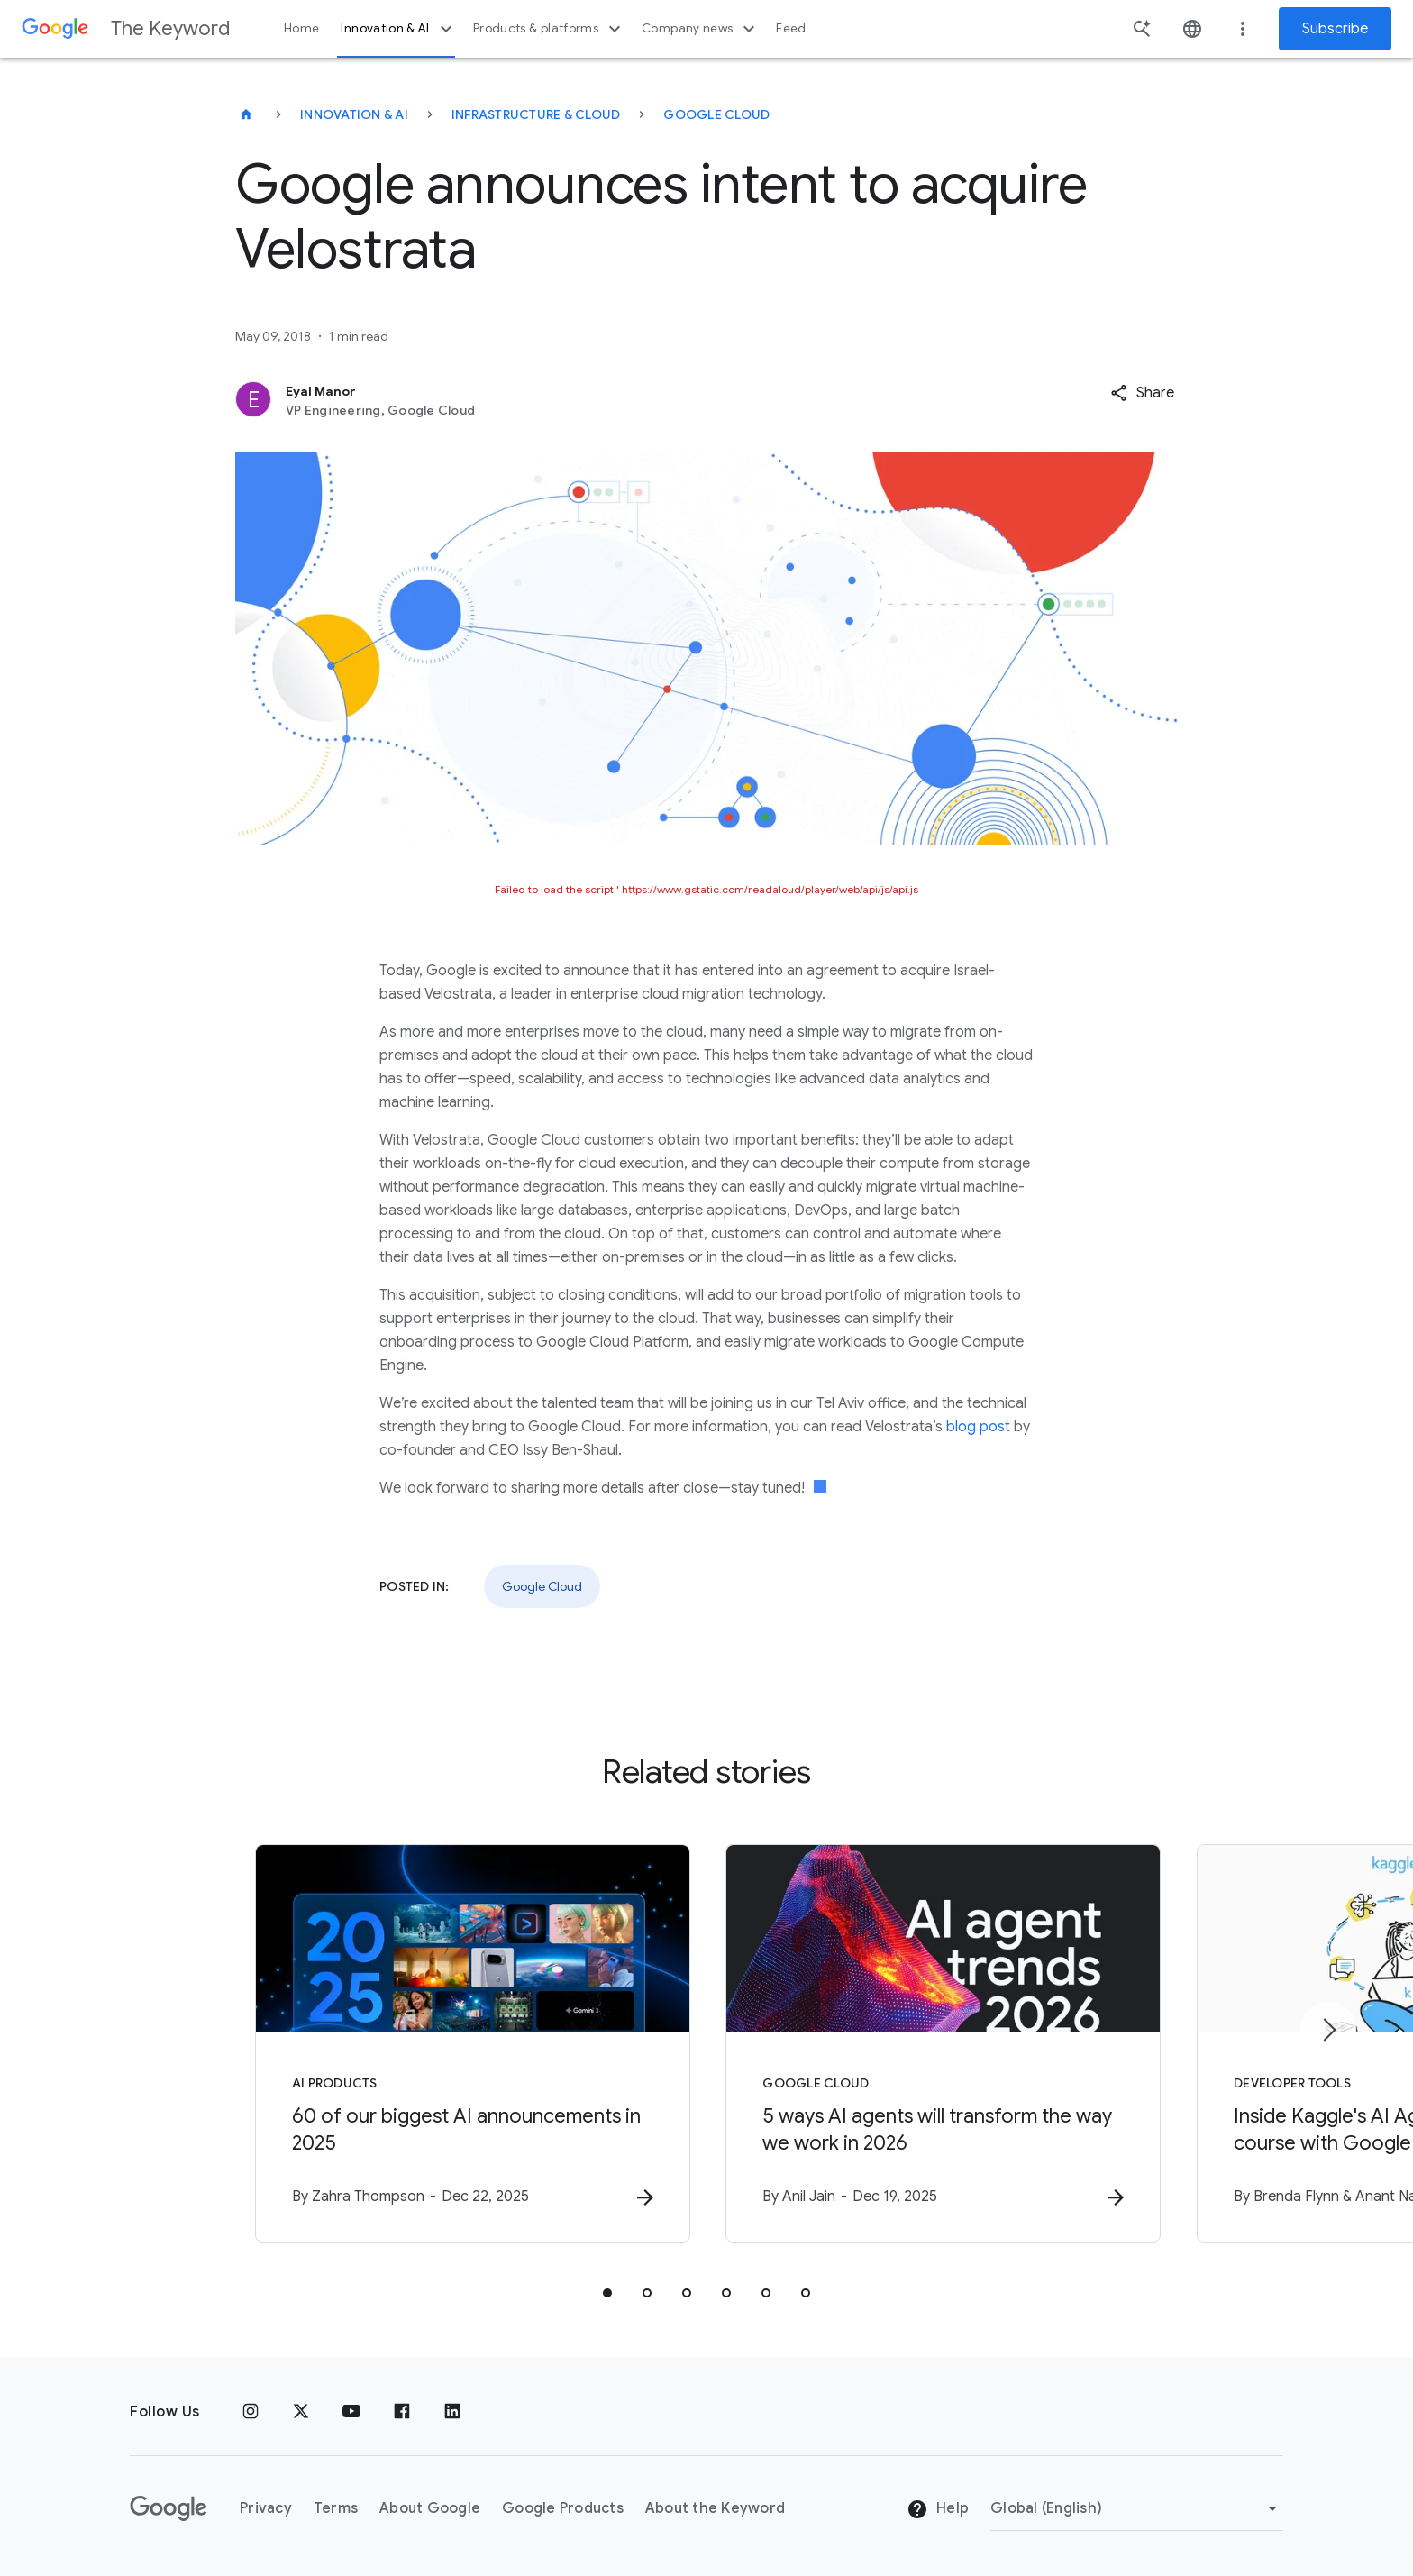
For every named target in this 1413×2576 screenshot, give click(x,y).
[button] (1142, 393)
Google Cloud (716, 114)
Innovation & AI (398, 29)
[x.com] (301, 2412)
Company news (701, 29)
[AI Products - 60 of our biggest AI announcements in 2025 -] (470, 2043)
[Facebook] (402, 2412)
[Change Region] (1136, 2508)
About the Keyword (715, 2508)
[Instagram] (250, 2412)
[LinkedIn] (452, 2412)
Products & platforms (549, 29)
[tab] (607, 2293)
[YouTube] (351, 2412)
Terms (336, 2508)
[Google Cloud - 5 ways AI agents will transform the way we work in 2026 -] (942, 2043)
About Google (429, 2508)
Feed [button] (791, 28)
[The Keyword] (246, 114)
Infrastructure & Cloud (536, 114)
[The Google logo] (168, 2508)
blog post (978, 1427)
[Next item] (1328, 2029)
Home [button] (301, 28)
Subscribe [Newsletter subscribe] (1335, 29)
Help (938, 2509)
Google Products (563, 2508)
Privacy (266, 2508)
